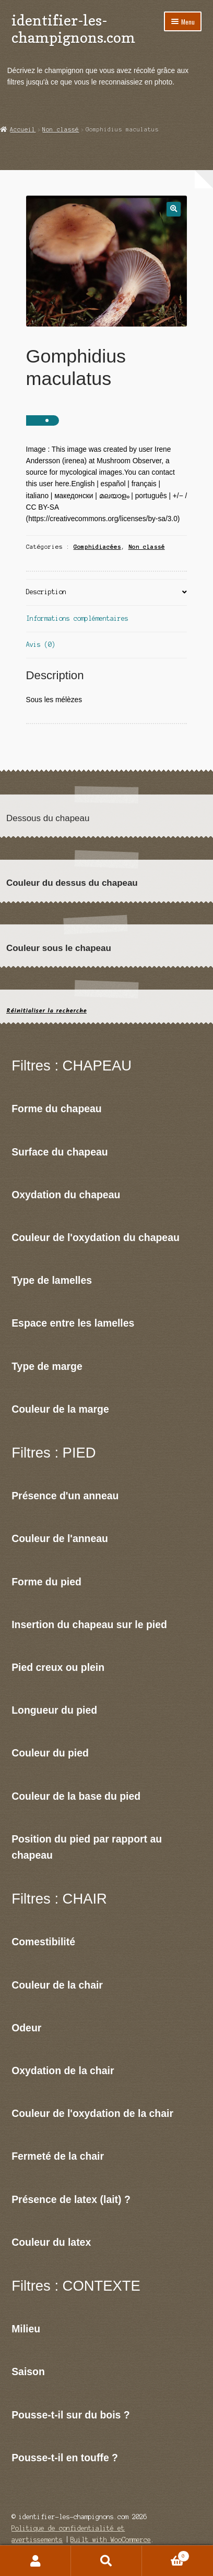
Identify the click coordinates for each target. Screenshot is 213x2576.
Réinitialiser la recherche (46, 1011)
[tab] (106, 593)
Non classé (60, 129)
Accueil (23, 129)
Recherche (106, 2561)
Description (46, 591)
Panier (166, 2555)
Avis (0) (40, 644)
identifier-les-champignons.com (73, 28)
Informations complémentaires (77, 618)
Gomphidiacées (97, 547)
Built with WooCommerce (110, 2539)
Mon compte (35, 2561)
